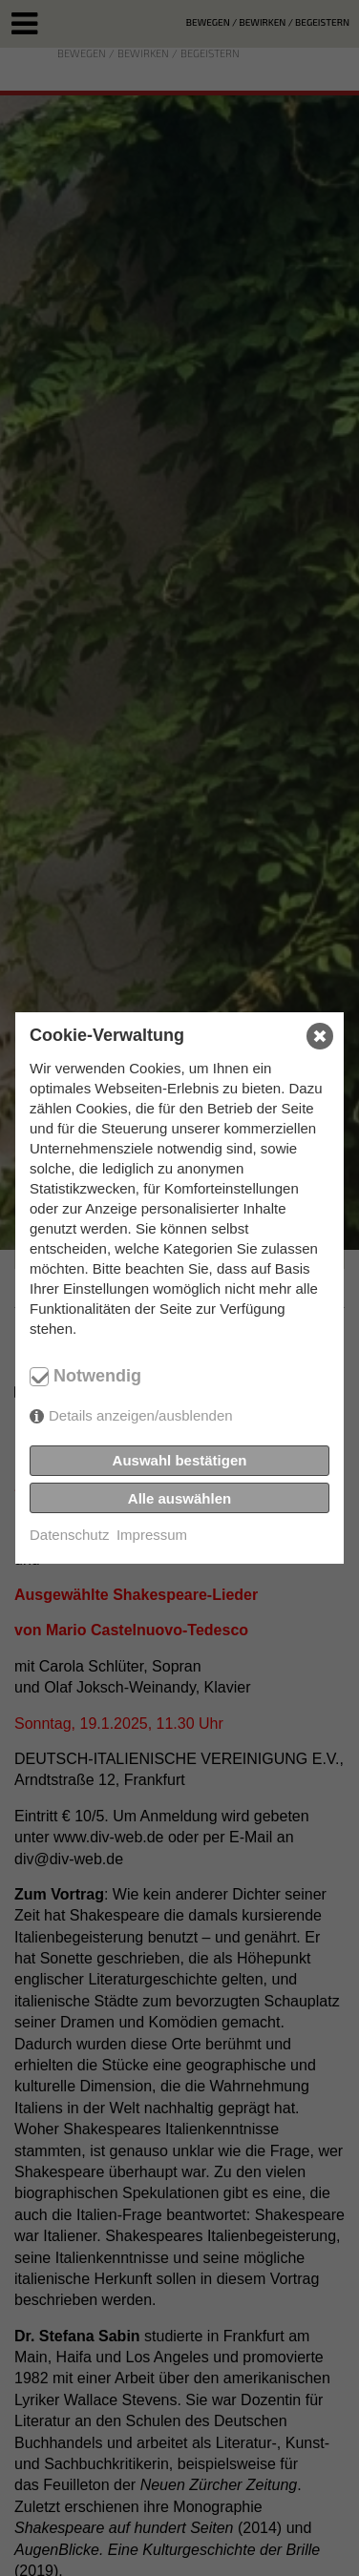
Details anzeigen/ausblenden (141, 1415)
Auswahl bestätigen (180, 1460)
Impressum (151, 1534)
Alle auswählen (179, 1498)
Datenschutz (69, 1534)
